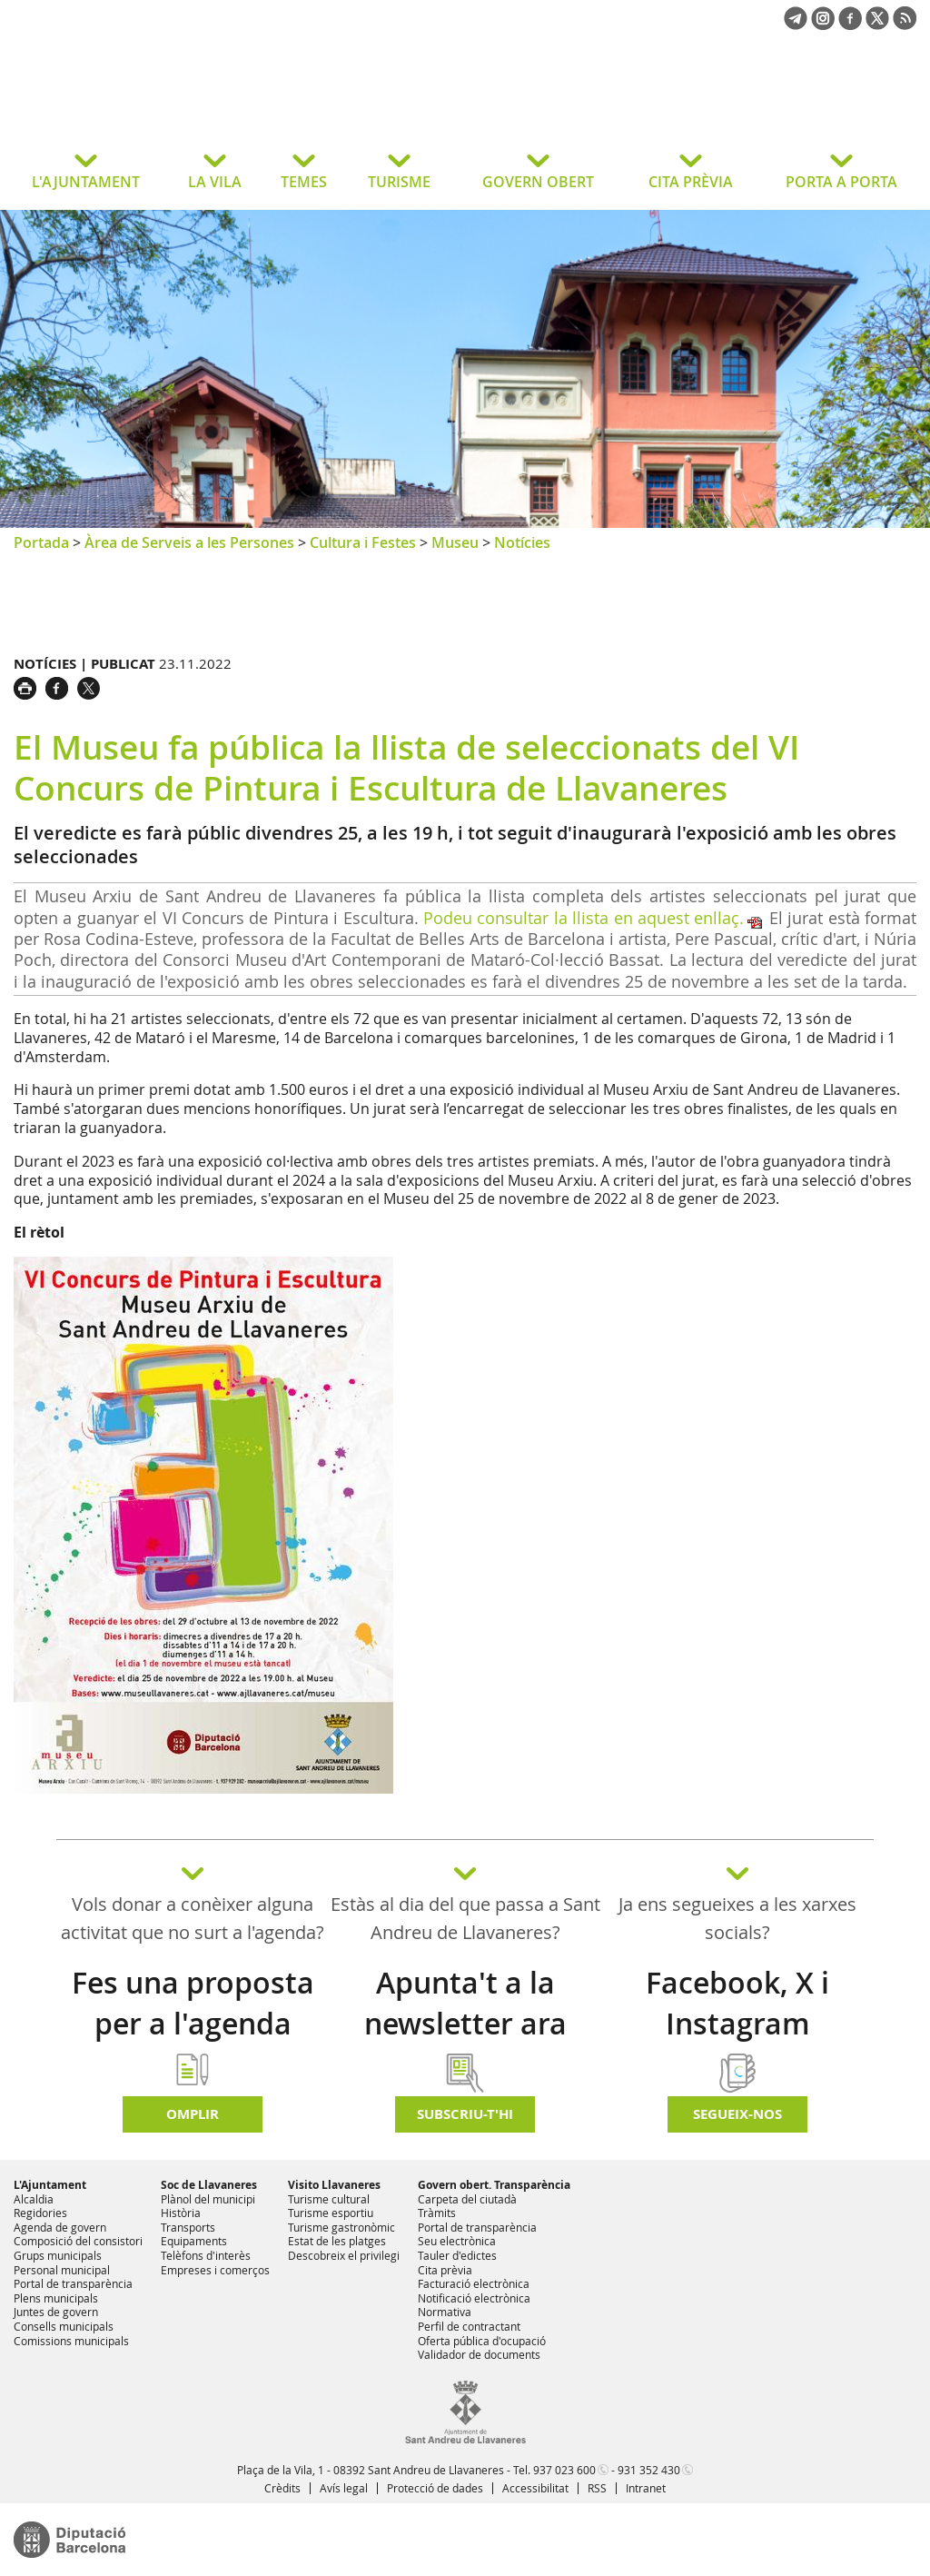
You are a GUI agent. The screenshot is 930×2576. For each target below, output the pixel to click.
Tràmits (437, 2212)
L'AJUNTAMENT (86, 182)
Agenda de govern (60, 2227)
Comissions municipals (71, 2340)
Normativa (444, 2311)
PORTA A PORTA (841, 182)
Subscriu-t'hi (465, 2113)
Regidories (40, 2212)
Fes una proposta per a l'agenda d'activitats (193, 2023)
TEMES (304, 182)
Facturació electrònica (473, 2283)
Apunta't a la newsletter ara (465, 2003)
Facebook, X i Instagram (737, 2003)
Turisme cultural (329, 2199)
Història (181, 2212)
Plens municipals (56, 2298)
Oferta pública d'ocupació (482, 2340)
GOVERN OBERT (538, 182)
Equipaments (194, 2240)
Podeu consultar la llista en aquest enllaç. (583, 918)
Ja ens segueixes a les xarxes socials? (737, 1918)
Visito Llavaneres (334, 2185)
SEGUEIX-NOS (737, 2113)
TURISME (399, 182)
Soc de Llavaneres (209, 2185)
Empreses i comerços (215, 2270)
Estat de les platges (337, 2240)
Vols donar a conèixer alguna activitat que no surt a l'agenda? (192, 1918)
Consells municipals (64, 2326)
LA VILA (215, 182)
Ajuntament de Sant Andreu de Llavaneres (158, 103)
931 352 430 (649, 2469)
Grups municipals (58, 2255)
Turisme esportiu (330, 2212)
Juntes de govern (56, 2311)
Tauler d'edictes (457, 2255)
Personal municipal (62, 2270)
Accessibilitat (535, 2488)
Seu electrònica (457, 2240)
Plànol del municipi (208, 2199)
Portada (41, 542)
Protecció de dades (435, 2488)
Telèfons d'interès (206, 2255)
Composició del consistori (78, 2240)
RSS (597, 2488)
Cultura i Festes (363, 542)
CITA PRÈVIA (690, 182)
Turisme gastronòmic (341, 2227)
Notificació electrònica (474, 2298)
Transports (188, 2227)
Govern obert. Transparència (494, 2185)
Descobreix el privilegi (344, 2255)
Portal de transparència (73, 2283)
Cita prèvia (445, 2270)
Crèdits (282, 2488)
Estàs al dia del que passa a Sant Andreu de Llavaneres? (465, 1918)
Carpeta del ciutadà (467, 2199)
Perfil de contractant (469, 2326)
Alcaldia (34, 2199)
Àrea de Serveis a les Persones (189, 542)
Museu (455, 542)
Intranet (646, 2488)
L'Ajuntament (50, 2185)
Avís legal (344, 2488)
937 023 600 (564, 2469)
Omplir (192, 2113)
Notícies (522, 542)
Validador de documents (479, 2354)
